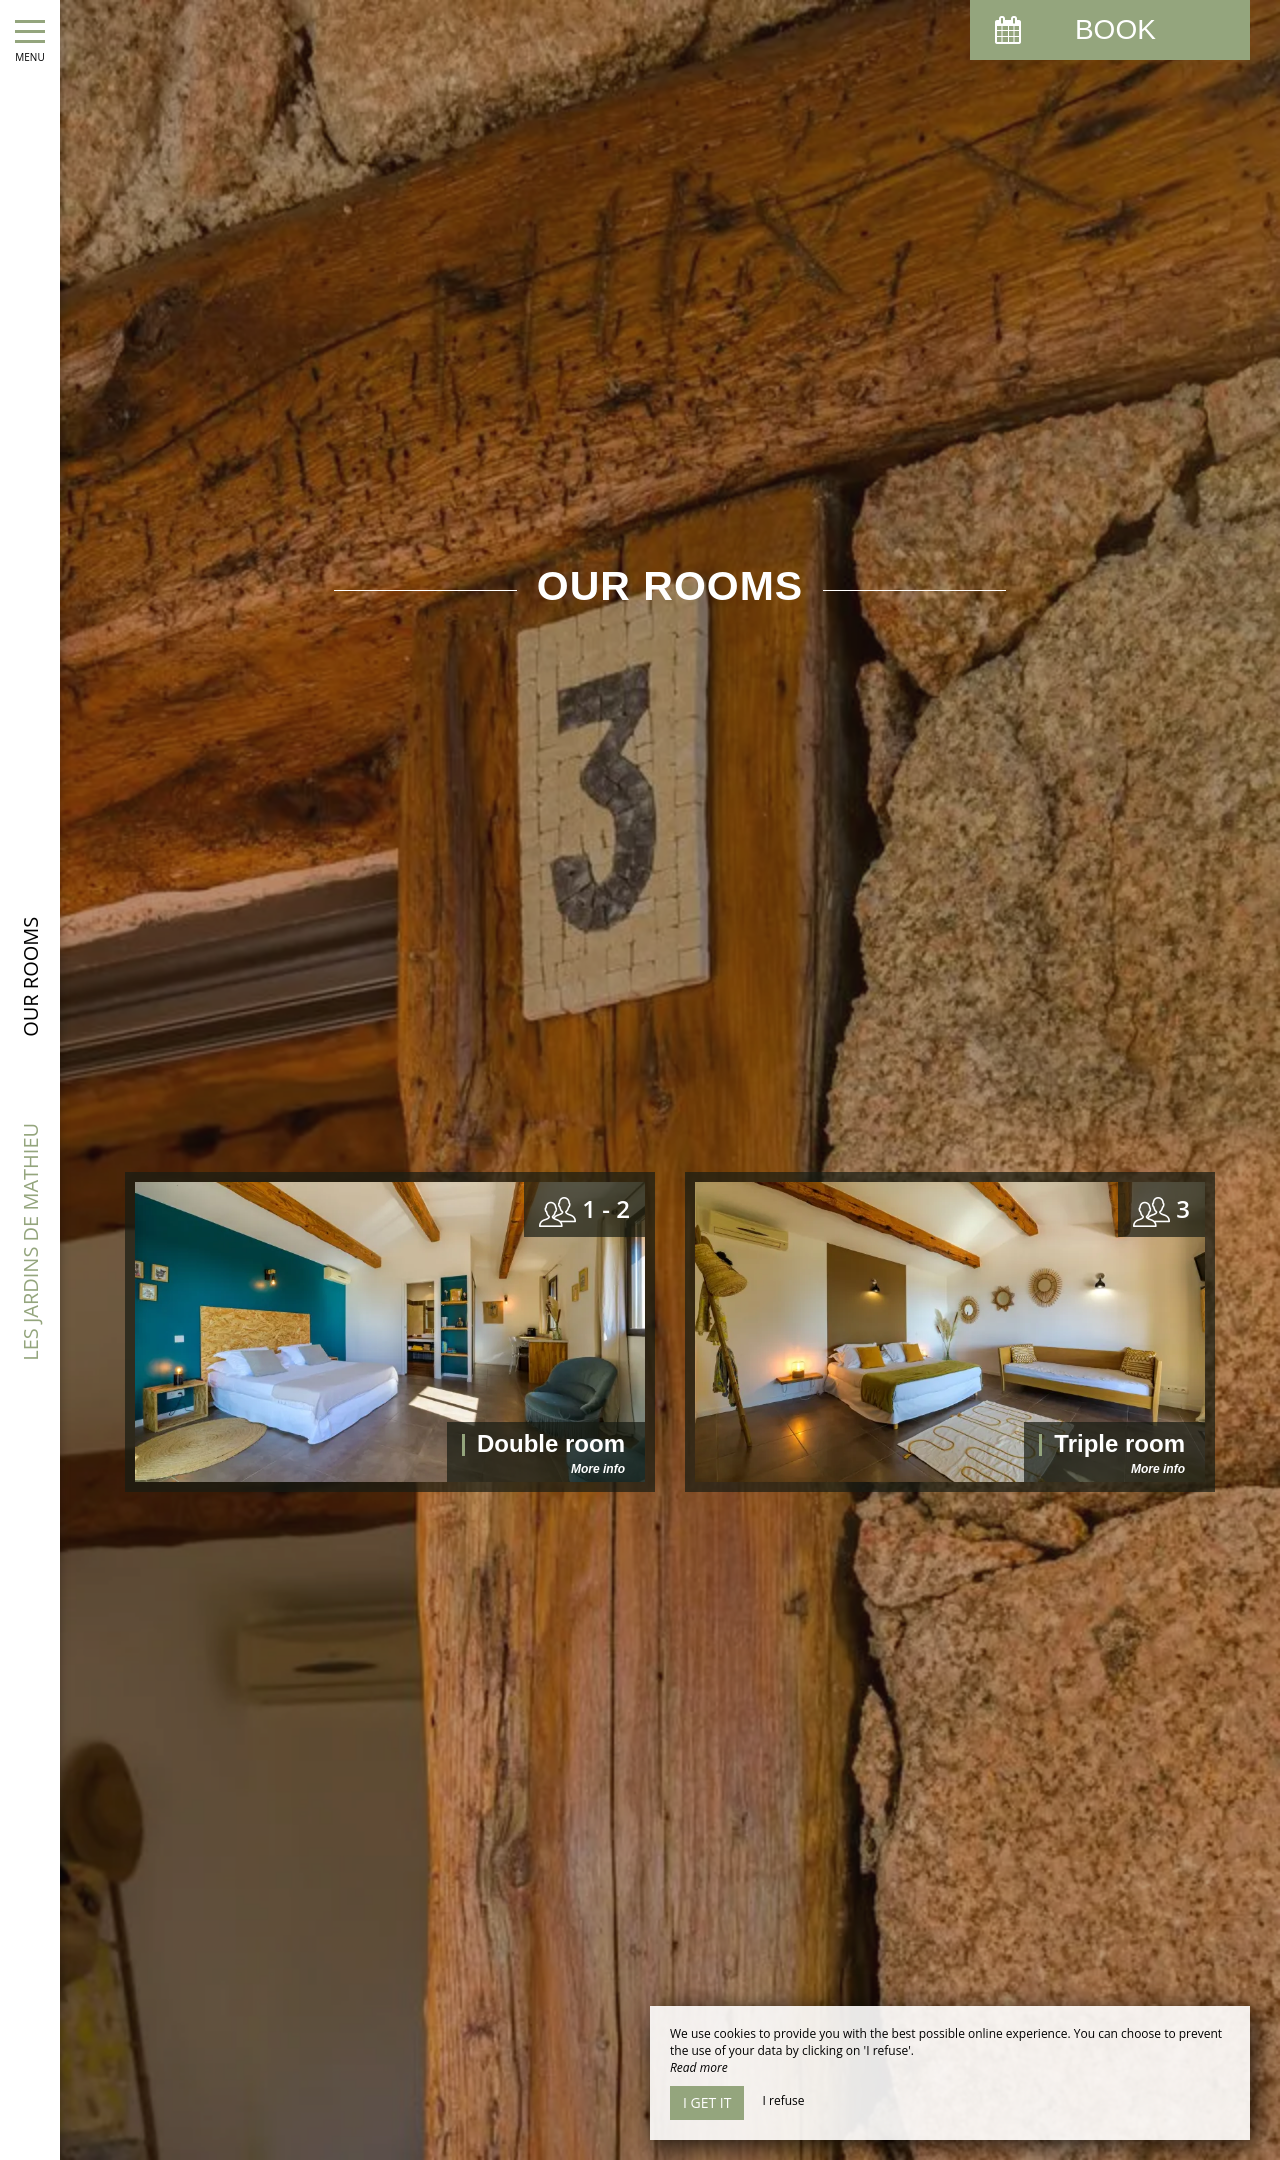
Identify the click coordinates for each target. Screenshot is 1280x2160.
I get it (707, 2102)
